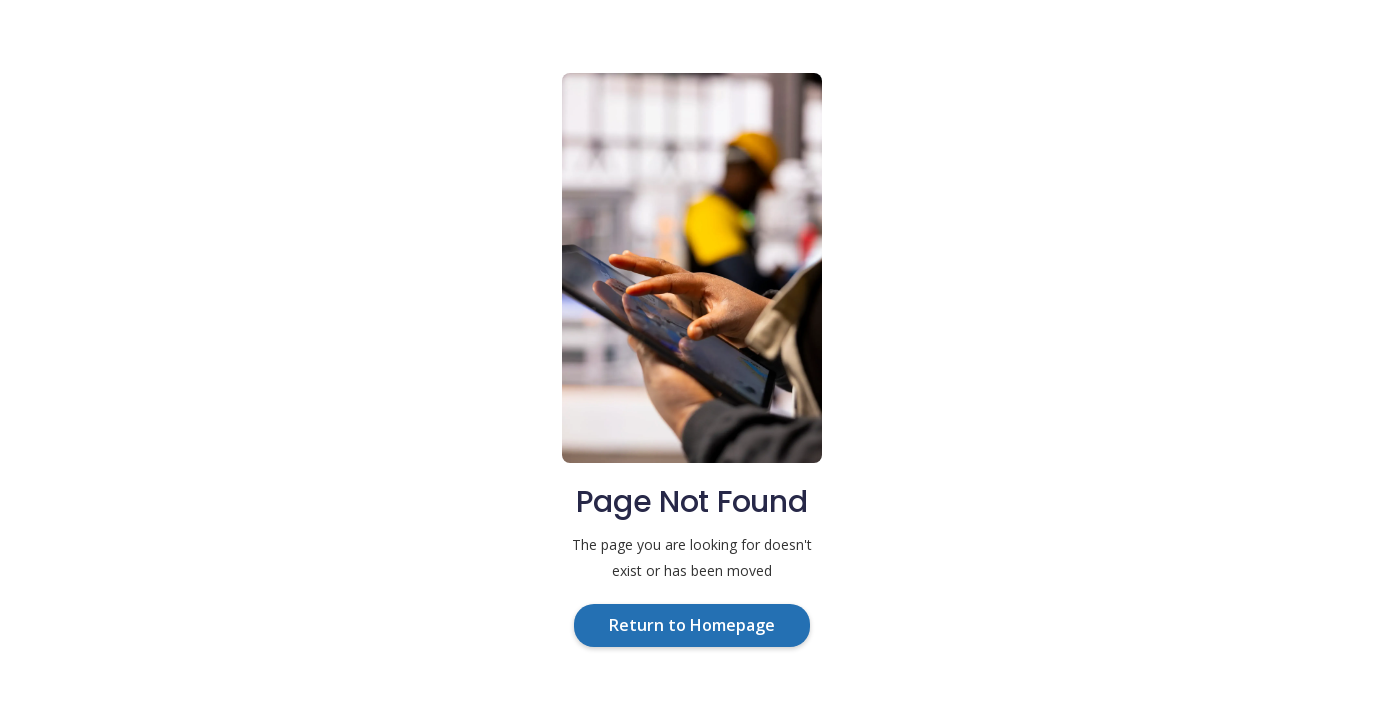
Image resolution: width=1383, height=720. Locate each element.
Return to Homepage (692, 625)
